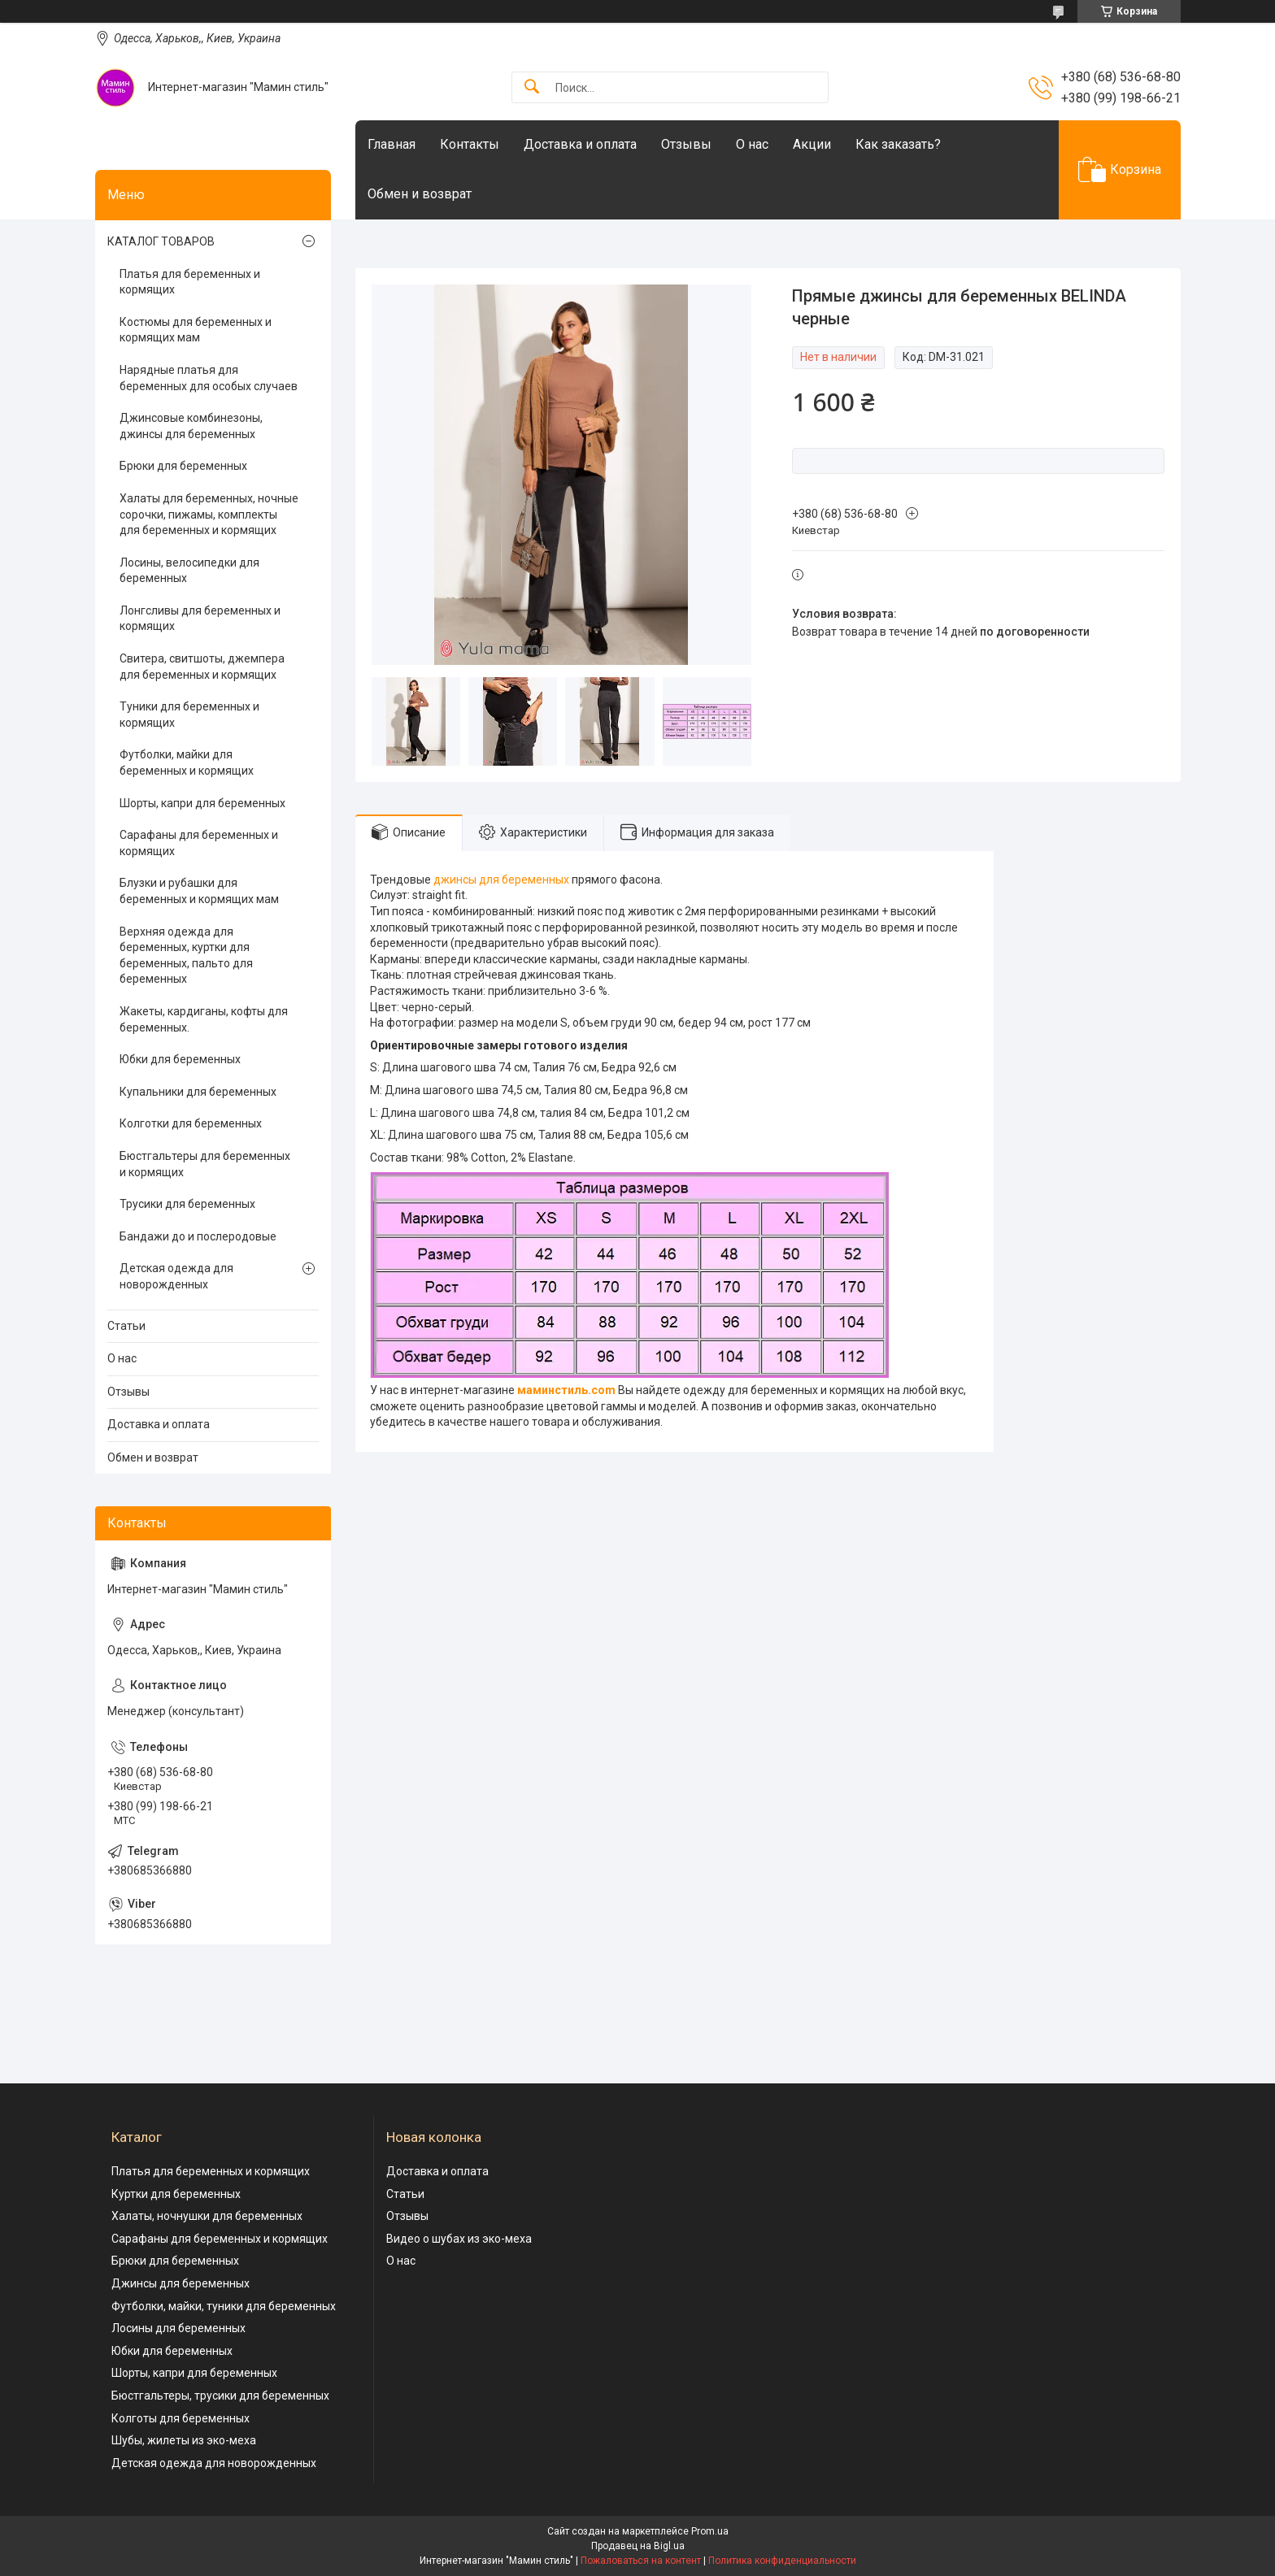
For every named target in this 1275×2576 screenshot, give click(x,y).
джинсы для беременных (501, 879)
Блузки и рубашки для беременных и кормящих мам (199, 891)
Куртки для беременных (176, 2193)
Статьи (126, 1325)
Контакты (469, 144)
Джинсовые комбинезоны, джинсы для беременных (191, 426)
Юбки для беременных (180, 1059)
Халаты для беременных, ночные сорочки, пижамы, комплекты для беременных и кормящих (209, 514)
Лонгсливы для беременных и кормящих (200, 618)
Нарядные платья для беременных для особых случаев (209, 378)
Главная (392, 144)
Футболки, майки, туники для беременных (223, 2306)
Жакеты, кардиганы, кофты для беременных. (204, 1019)
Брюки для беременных (183, 465)
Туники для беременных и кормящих (189, 714)
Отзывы (686, 144)
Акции (812, 144)
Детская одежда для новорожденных (176, 1276)
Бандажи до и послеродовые (198, 1236)
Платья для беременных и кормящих (190, 282)
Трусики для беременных (187, 1203)
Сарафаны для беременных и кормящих (199, 843)
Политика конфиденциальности (782, 2560)
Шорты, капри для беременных (202, 803)
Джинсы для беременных (180, 2283)
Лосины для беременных (178, 2328)
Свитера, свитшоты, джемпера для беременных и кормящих (202, 666)
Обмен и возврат (420, 194)
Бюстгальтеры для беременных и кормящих (205, 1164)
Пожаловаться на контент (641, 2560)
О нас (752, 144)
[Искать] (531, 87)
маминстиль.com (566, 1390)
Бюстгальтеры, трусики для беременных (220, 2395)
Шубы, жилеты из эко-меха (183, 2440)
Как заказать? (898, 144)
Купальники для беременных (198, 1091)
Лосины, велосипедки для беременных (189, 570)
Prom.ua (710, 2531)
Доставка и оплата (580, 144)
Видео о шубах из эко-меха (459, 2238)
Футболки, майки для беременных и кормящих (187, 762)
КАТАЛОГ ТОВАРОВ (161, 241)
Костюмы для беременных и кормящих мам (196, 330)
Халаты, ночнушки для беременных (206, 2215)
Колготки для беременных (191, 1123)
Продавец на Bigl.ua (638, 2546)
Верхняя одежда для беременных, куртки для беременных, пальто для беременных (186, 955)
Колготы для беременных (180, 2418)
